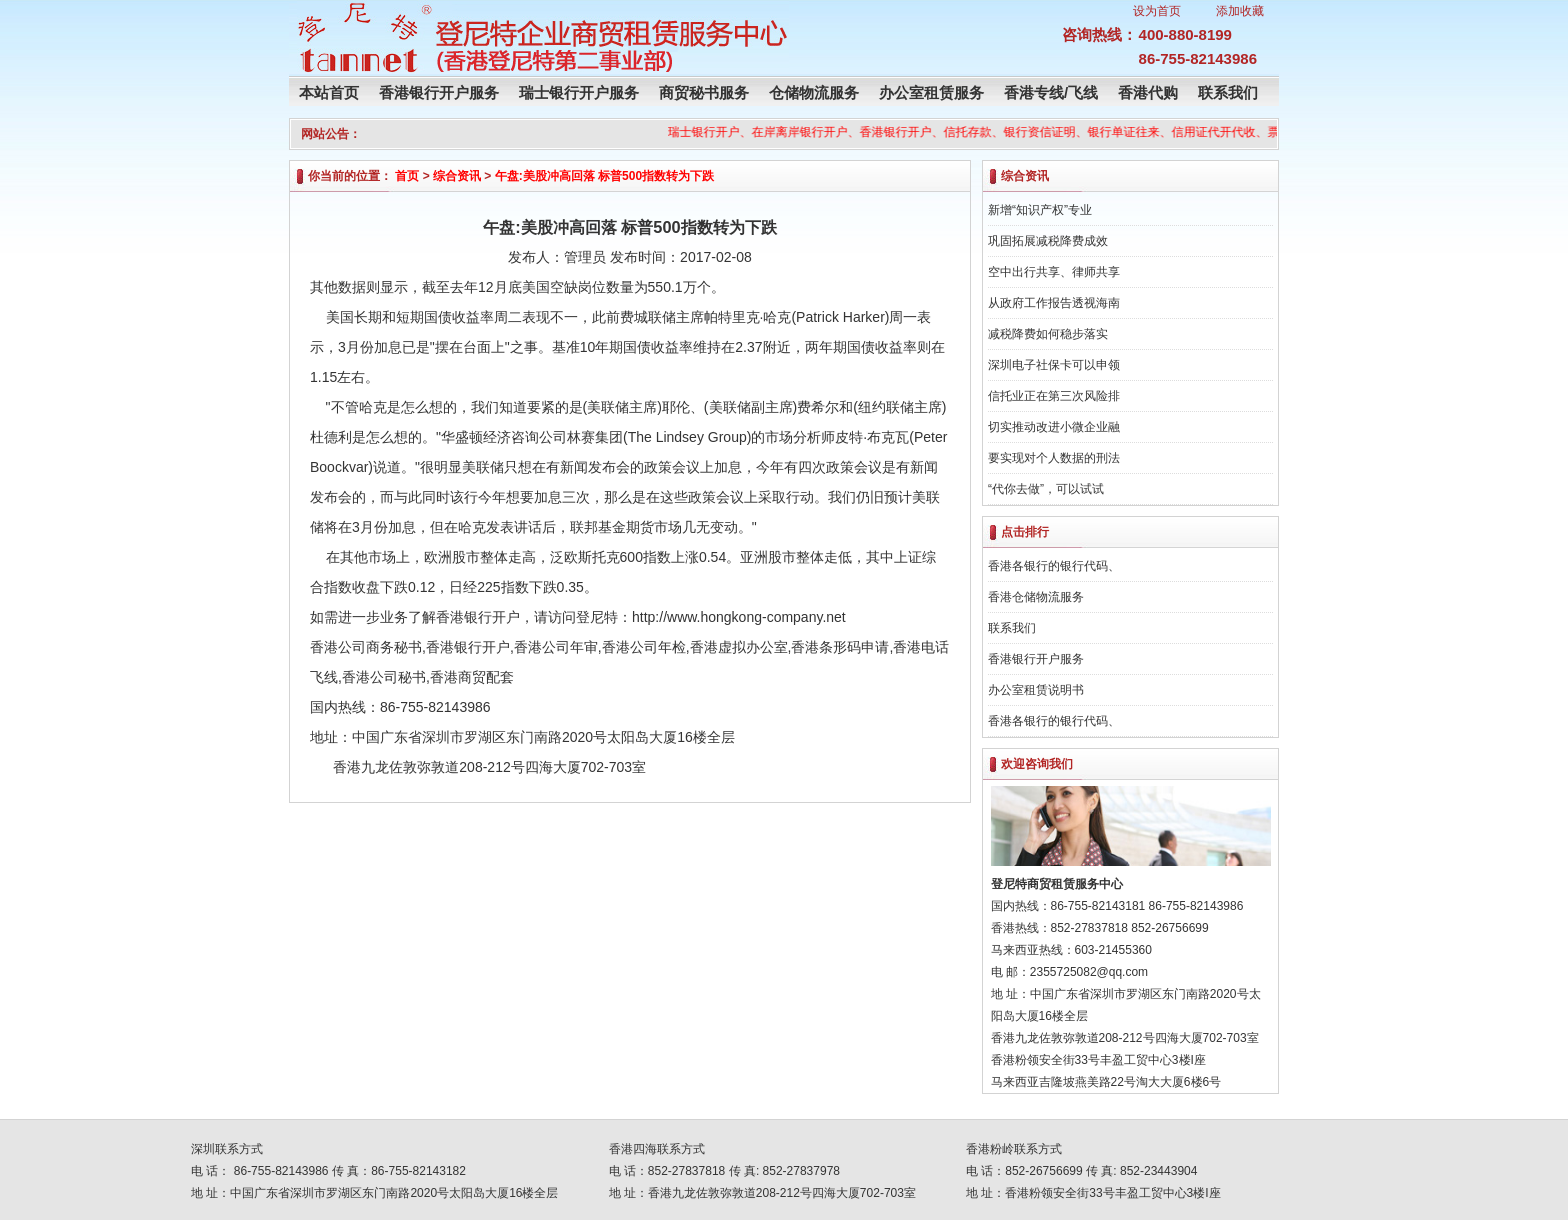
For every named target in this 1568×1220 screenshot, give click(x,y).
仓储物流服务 (814, 92)
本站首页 (329, 92)
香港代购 (1148, 92)
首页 (407, 176)
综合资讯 (457, 176)
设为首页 (1157, 11)
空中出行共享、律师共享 (1054, 272)
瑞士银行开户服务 (579, 92)
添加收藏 (1240, 11)
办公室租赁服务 (931, 92)
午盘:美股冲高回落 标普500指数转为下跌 (604, 176)
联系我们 (1228, 92)
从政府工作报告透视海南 (1054, 303)
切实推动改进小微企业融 (1054, 427)
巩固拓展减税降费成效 (1048, 241)
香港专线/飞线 (1051, 92)
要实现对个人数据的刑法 (1054, 458)
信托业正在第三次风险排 (1054, 396)
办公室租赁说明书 (1036, 690)
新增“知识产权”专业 (1040, 210)
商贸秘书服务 (704, 92)
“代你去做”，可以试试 (1046, 489)
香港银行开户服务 (439, 92)
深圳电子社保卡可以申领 (1054, 365)
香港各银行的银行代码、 (1054, 566)
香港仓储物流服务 (1036, 597)
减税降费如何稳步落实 (1048, 334)
